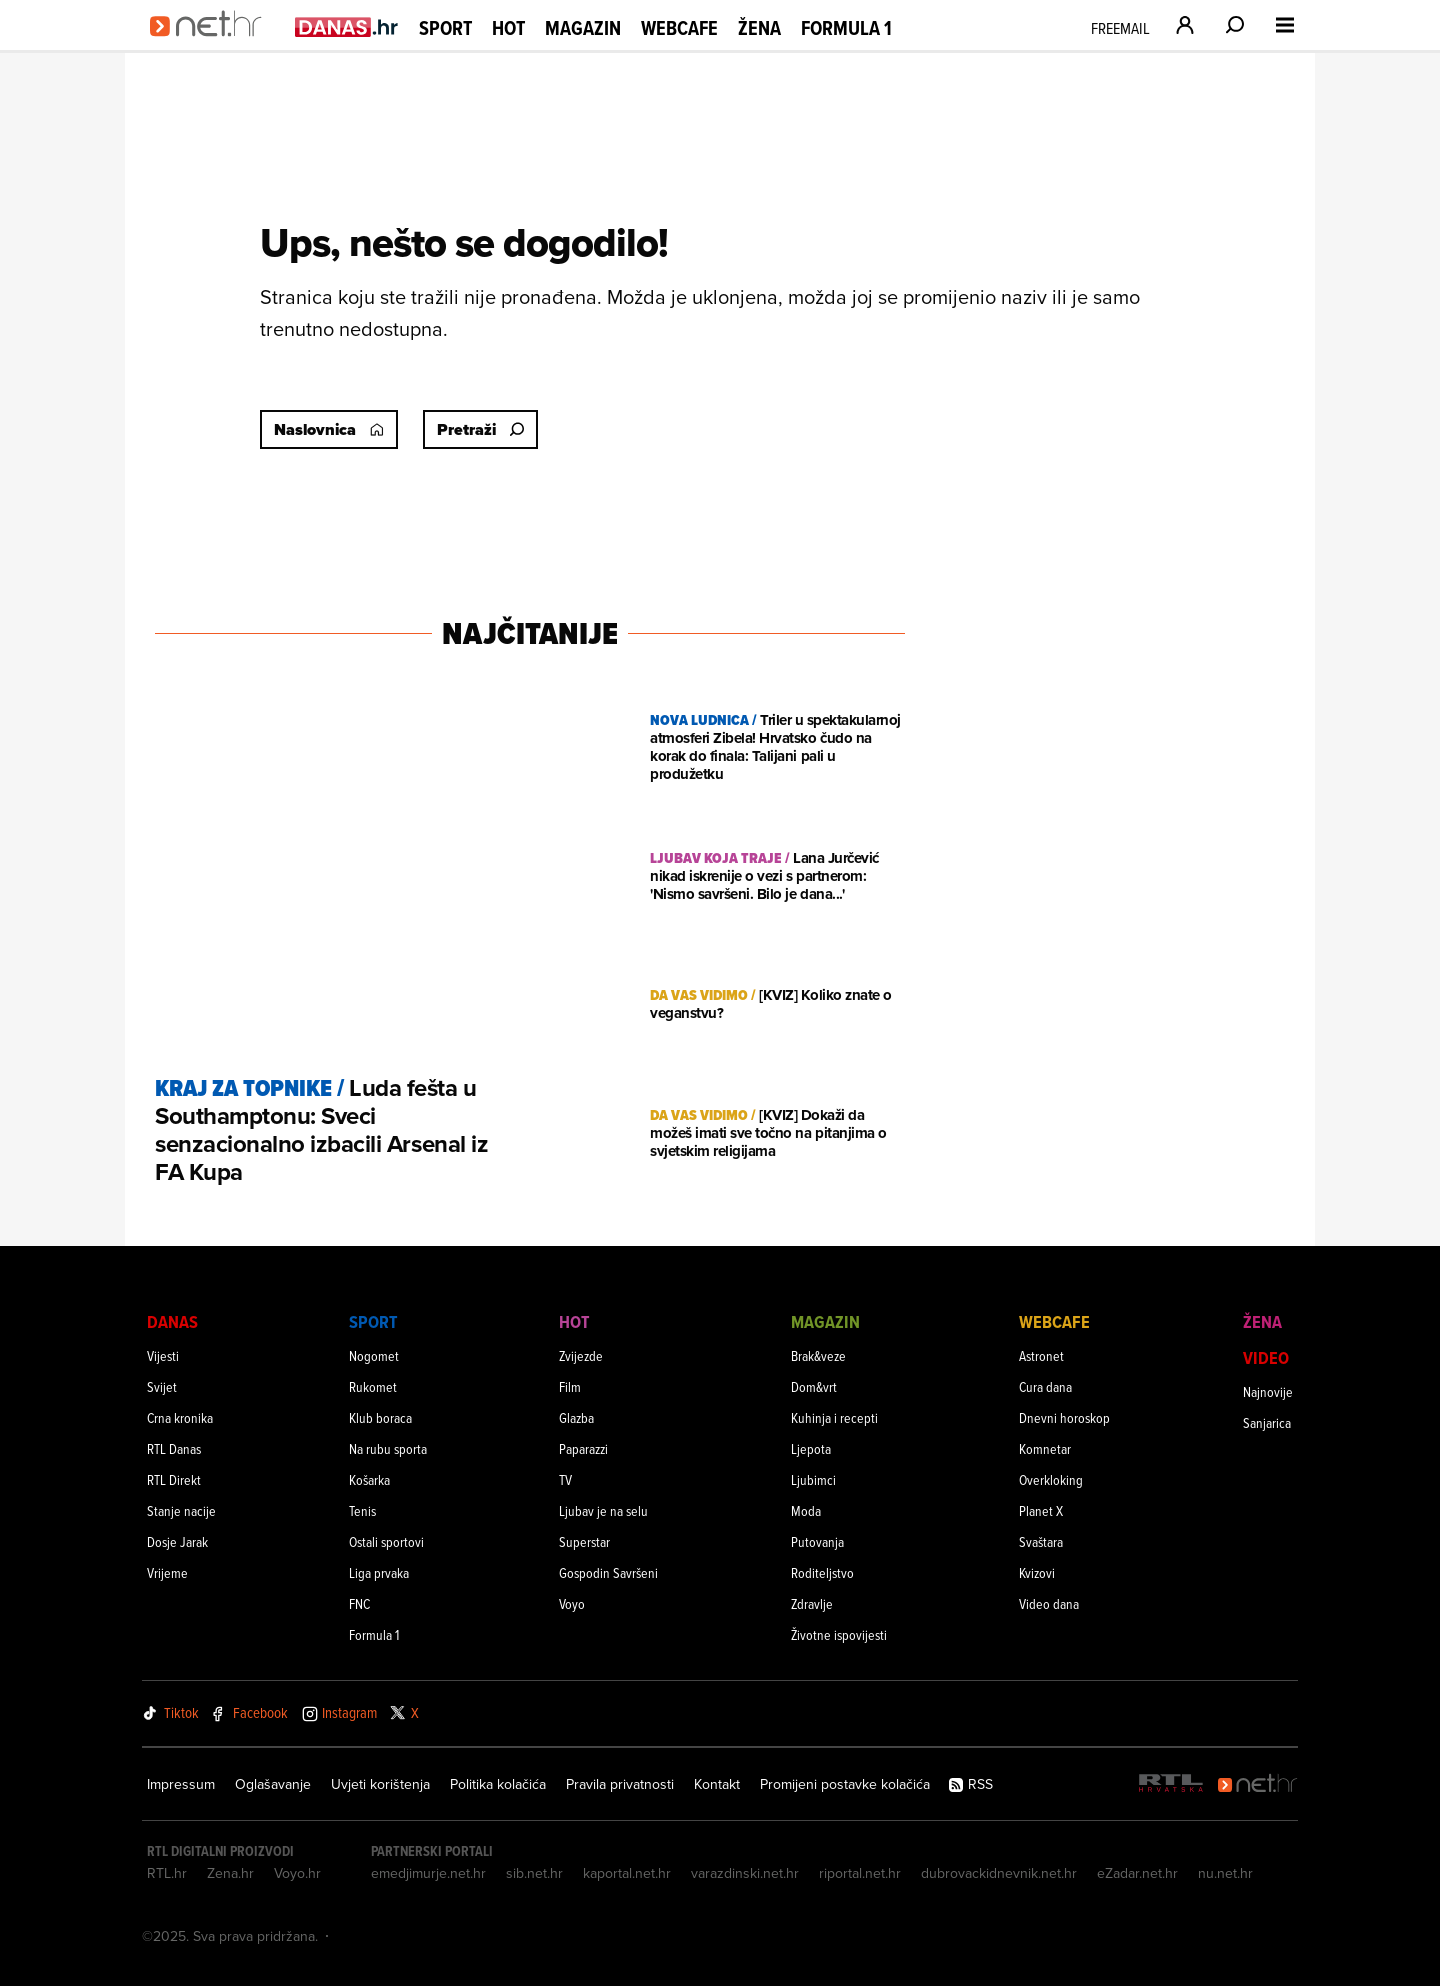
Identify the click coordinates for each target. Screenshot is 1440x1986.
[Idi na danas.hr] (347, 26)
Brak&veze (818, 1355)
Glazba (576, 1417)
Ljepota (811, 1448)
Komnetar (1045, 1448)
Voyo (572, 1603)
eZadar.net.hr (1137, 1873)
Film (570, 1386)
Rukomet (373, 1386)
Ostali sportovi (386, 1541)
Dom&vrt (814, 1386)
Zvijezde (581, 1355)
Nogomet (374, 1355)
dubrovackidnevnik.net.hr (999, 1873)
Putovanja (817, 1541)
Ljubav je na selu (603, 1510)
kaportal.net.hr (627, 1873)
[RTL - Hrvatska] (1171, 1784)
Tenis (362, 1510)
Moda (806, 1510)
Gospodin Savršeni (608, 1572)
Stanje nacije (181, 1510)
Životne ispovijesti (839, 1634)
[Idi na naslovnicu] (212, 46)
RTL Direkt (174, 1479)
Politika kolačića (498, 1784)
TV (565, 1479)
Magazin (583, 28)
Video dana (1049, 1603)
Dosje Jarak (177, 1541)
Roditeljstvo (822, 1572)
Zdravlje (812, 1603)
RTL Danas (174, 1448)
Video (1266, 1357)
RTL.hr (167, 1873)
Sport (445, 28)
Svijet (162, 1386)
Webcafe (679, 28)
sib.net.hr (534, 1873)
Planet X (1041, 1510)
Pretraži (480, 429)
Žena (759, 28)
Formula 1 (846, 28)
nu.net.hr (1225, 1873)
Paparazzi (583, 1448)
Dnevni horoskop (1064, 1417)
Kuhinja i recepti (834, 1417)
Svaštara (1041, 1541)
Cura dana (1045, 1386)
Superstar (584, 1541)
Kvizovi (1037, 1572)
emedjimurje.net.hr (428, 1873)
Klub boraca (380, 1417)
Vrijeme (167, 1572)
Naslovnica (329, 429)
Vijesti (163, 1355)
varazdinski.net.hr (745, 1873)
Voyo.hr (297, 1873)
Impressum (181, 1784)
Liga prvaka (379, 1572)
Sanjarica (1267, 1422)
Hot (508, 28)
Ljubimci (813, 1479)
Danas (172, 1321)
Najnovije (1268, 1391)
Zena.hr (230, 1873)
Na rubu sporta (388, 1448)
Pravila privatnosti (620, 1784)
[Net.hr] (1258, 1784)
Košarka (369, 1479)
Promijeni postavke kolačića (845, 1784)
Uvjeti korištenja (380, 1784)
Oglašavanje (273, 1784)
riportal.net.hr (860, 1873)
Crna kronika (180, 1417)
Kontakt (717, 1784)
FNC (359, 1603)
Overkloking (1051, 1479)
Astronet (1041, 1355)
